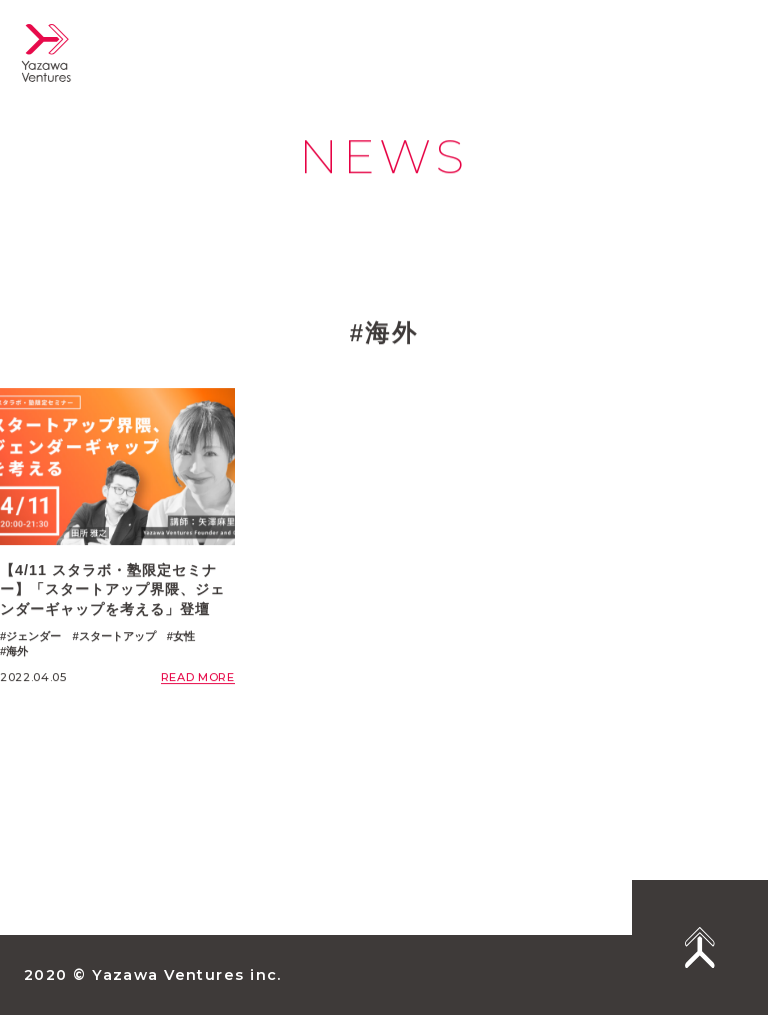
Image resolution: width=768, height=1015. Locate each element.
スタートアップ (117, 636)
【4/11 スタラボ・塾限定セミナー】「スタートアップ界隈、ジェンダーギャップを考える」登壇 (112, 589)
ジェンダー (33, 636)
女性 (184, 636)
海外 (17, 652)
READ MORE (198, 678)
